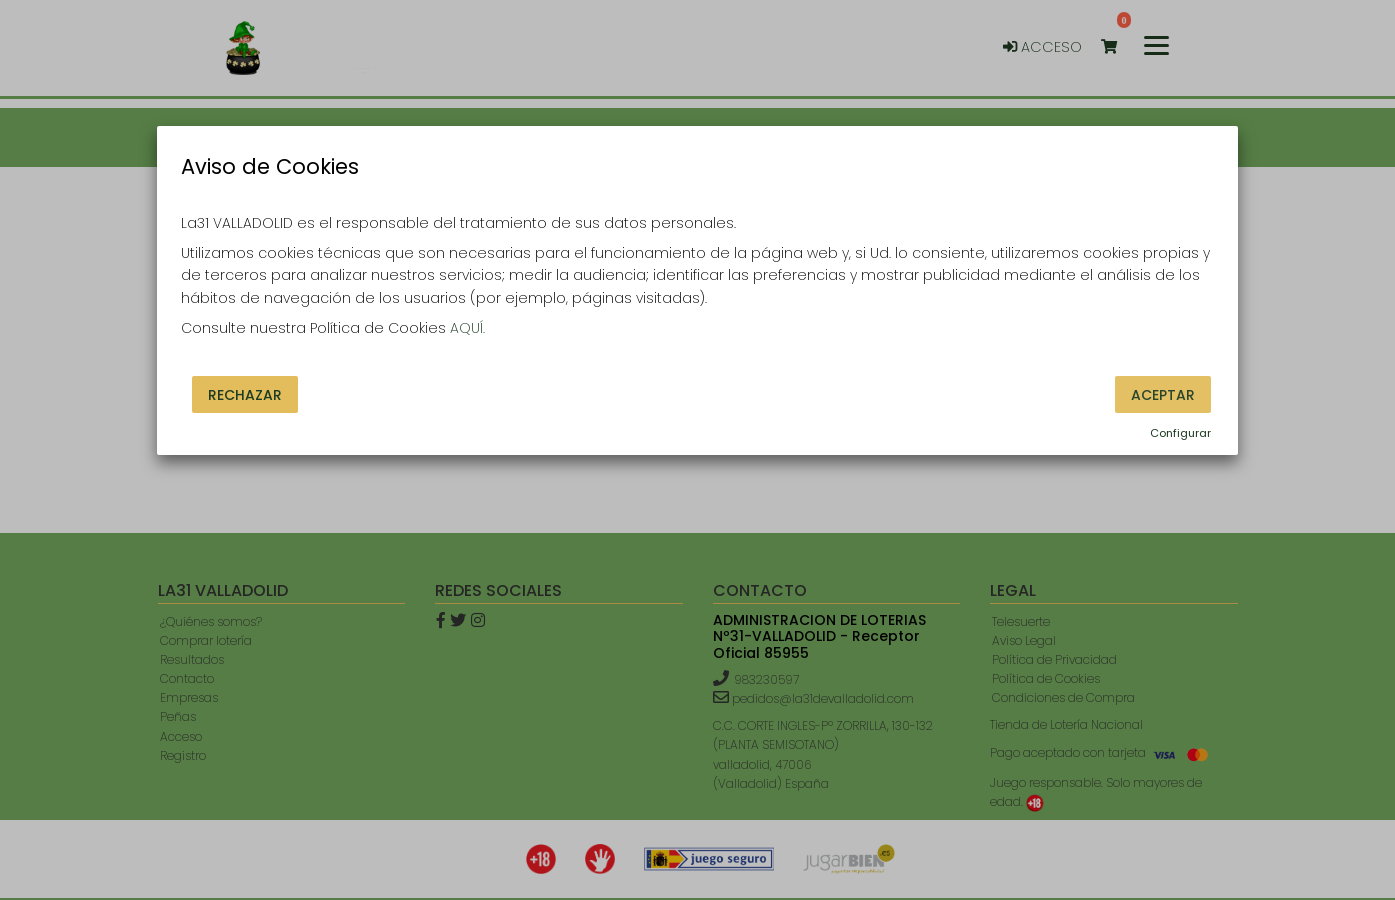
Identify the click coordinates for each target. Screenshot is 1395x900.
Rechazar (245, 394)
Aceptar (1163, 394)
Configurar (1180, 433)
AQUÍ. (467, 328)
